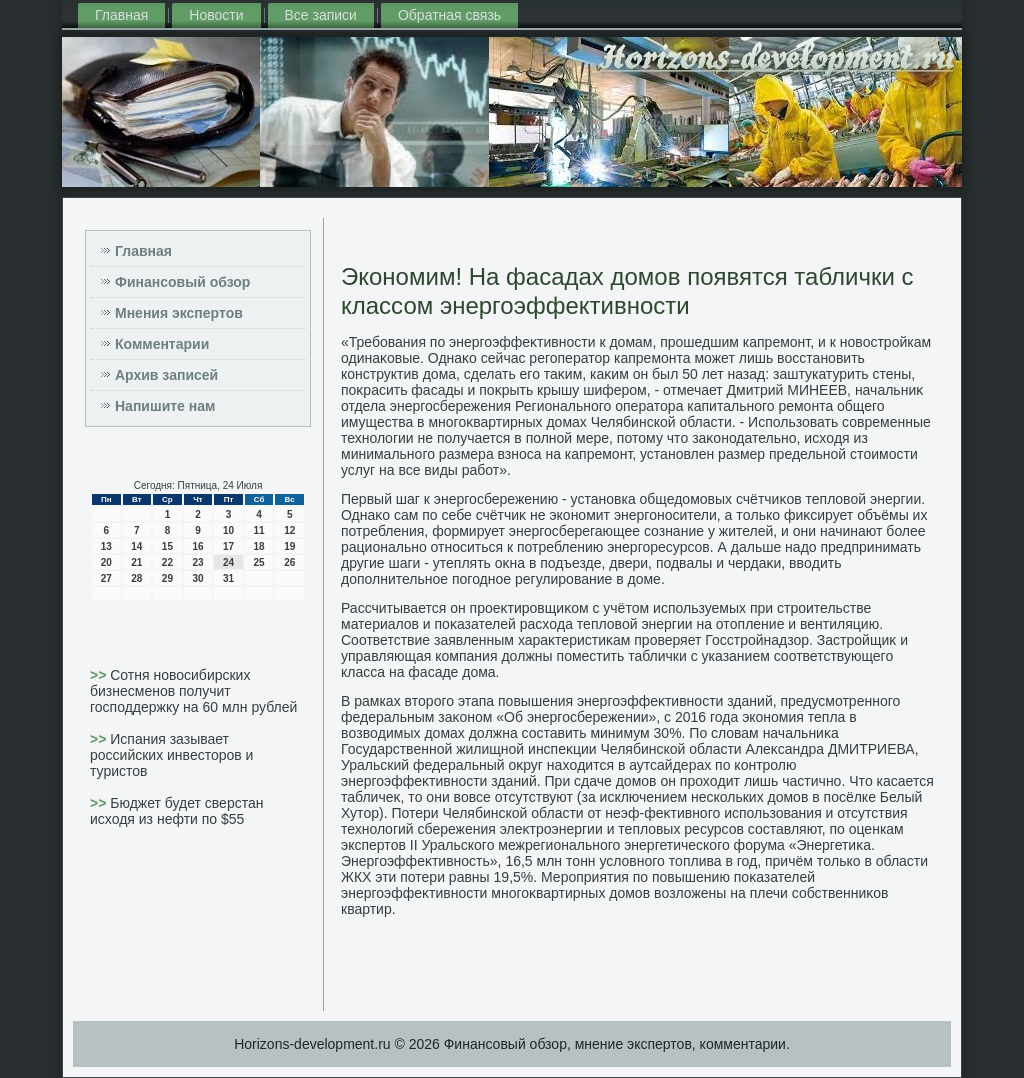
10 (228, 530)
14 (136, 546)
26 (289, 562)
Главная (121, 15)
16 (197, 546)
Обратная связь (449, 15)
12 (289, 530)
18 (259, 546)
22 (167, 562)
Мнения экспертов (179, 313)
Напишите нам (165, 406)
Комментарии (162, 344)
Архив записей (166, 375)
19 (289, 546)
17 (228, 546)
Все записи (321, 15)
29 (167, 578)
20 (106, 562)
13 (106, 546)
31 (228, 578)
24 (228, 562)
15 (167, 546)
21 (136, 562)
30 (197, 578)
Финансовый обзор (182, 282)
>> (100, 675)
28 (136, 578)
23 (197, 562)
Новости (216, 15)
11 (259, 530)
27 (106, 578)
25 (259, 562)
